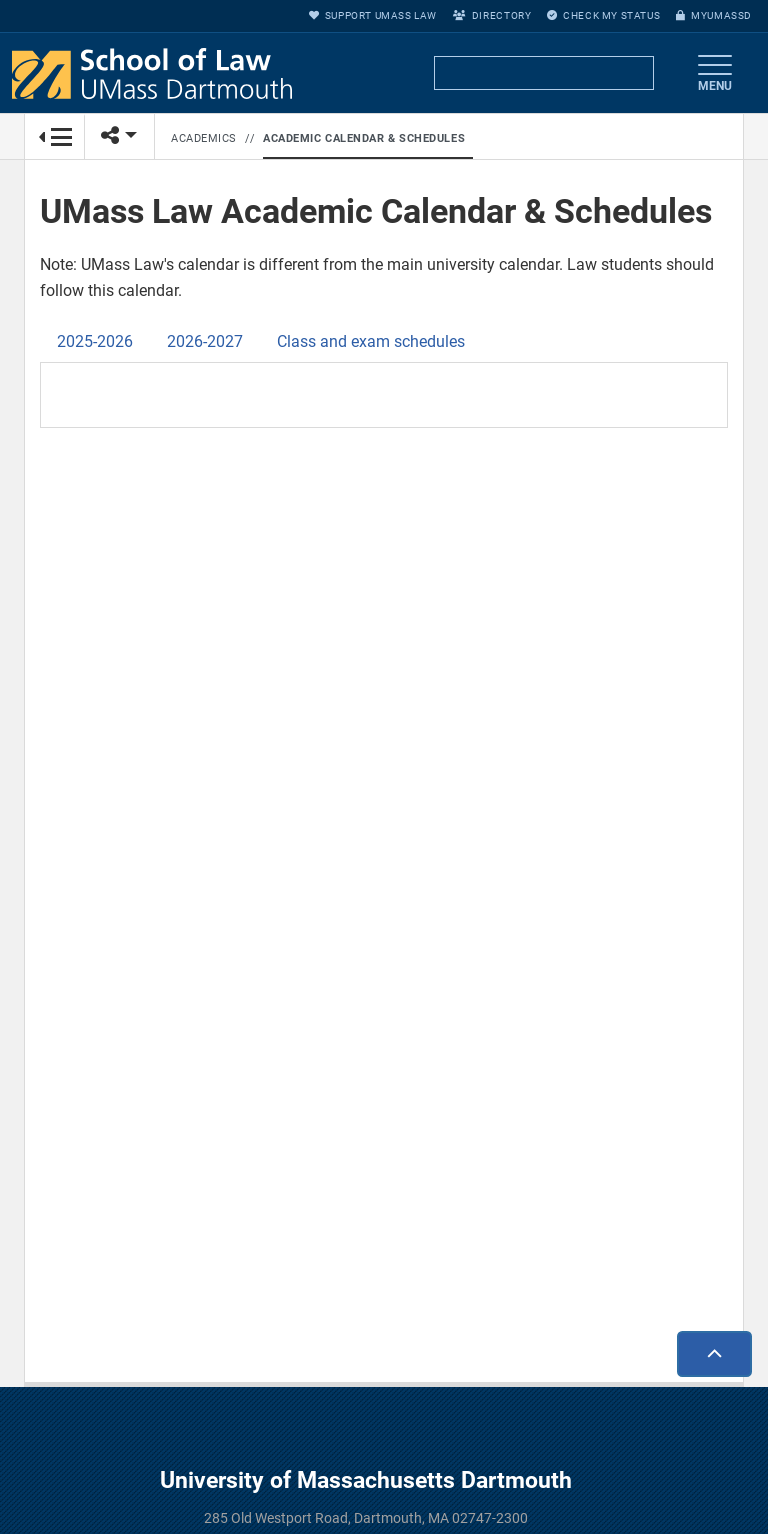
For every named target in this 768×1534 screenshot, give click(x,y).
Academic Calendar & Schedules (364, 138)
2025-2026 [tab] (95, 341)
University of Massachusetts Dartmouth (366, 1480)
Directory (492, 15)
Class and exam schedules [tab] (371, 341)
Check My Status (603, 15)
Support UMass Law (373, 15)
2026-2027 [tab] (205, 341)
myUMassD (714, 15)
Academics (204, 138)
